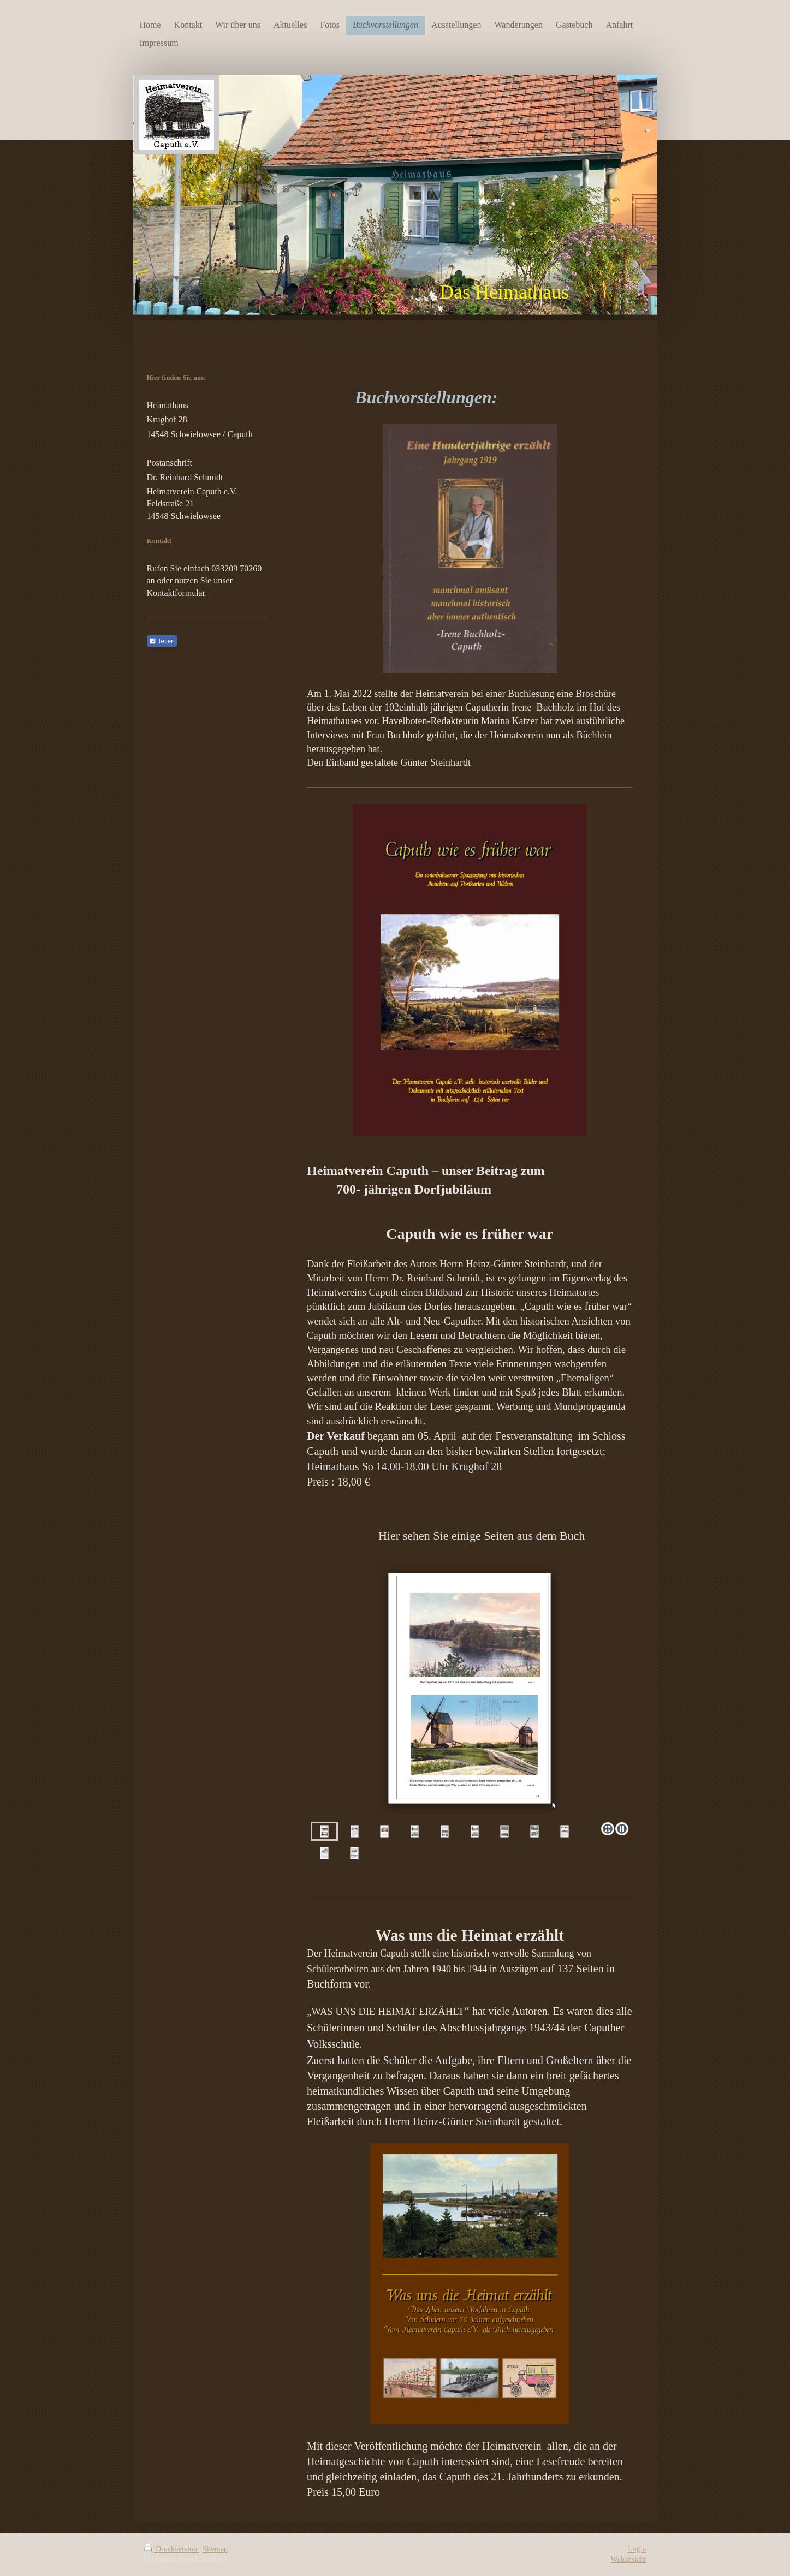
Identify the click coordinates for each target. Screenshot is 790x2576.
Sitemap (215, 2549)
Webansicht (628, 2559)
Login (637, 2549)
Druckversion (171, 2549)
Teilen (162, 641)
